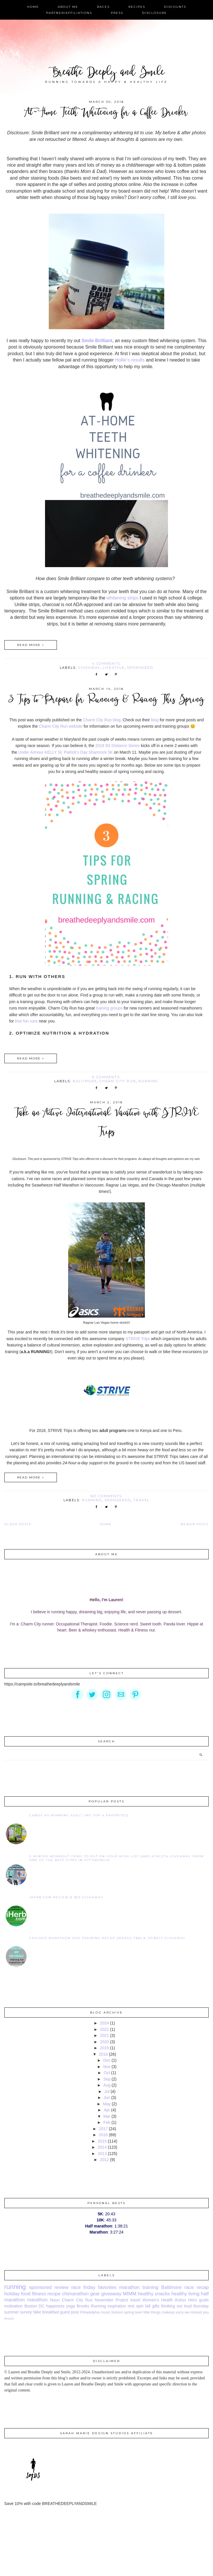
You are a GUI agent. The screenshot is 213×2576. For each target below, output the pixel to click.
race (76, 2287)
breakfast (50, 2312)
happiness (55, 2306)
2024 (104, 2023)
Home (33, 7)
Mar (106, 2116)
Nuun (54, 2300)
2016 (103, 2134)
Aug (107, 2085)
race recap (196, 2287)
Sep (107, 2079)
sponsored (140, 668)
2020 (104, 2041)
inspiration (117, 2306)
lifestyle (113, 668)
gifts (156, 2306)
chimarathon (75, 2293)
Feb (106, 2122)
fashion (117, 2312)
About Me (68, 7)
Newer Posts (195, 1524)
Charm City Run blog (101, 720)
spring (129, 2312)
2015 (102, 2141)
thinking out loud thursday (185, 2306)
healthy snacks (154, 2293)
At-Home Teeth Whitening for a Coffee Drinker (106, 113)
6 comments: (107, 1077)
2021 (104, 2035)
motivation (13, 2306)
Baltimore (85, 1081)
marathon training (138, 2287)
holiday (12, 2293)
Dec (107, 2060)
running (148, 1081)
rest (131, 2306)
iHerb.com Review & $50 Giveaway (66, 1897)
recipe (54, 2293)
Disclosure (154, 13)
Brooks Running (91, 2306)
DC (41, 2306)
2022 (104, 2029)
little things (152, 2312)
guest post (69, 2312)
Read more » (30, 645)
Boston (30, 2306)
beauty (9, 2318)
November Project (111, 2300)
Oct (107, 2072)
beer (138, 2312)
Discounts (175, 7)
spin (140, 2306)
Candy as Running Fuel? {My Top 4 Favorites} (79, 1815)
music (105, 2312)
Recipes (136, 7)
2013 (102, 2153)
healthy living (185, 2293)
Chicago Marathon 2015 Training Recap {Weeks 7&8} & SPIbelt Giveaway (107, 1938)
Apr (107, 2110)
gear (95, 2293)
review (62, 2287)
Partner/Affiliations (69, 13)
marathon (37, 2300)
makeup (168, 2312)
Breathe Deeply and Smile (106, 73)
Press (117, 13)
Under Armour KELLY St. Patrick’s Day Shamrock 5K (65, 752)
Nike (37, 2312)
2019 (104, 2048)
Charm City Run (118, 1081)
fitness (39, 2293)
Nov (107, 2066)
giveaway (89, 668)
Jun (107, 2097)
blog (155, 720)
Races (103, 7)
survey (26, 2312)
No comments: (107, 1496)
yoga (70, 2306)
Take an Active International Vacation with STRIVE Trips (106, 1123)
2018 (103, 2054)
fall (147, 2306)
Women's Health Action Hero (169, 2300)
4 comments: (107, 664)
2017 (103, 2128)
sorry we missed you (192, 2312)
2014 (102, 2147)
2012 (104, 2159)
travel (141, 1500)
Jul (106, 2091)
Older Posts (17, 1524)
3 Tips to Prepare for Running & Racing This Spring (106, 700)
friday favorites (99, 2287)
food (26, 2293)
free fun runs (26, 1021)
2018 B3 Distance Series (117, 745)
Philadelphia (90, 2312)
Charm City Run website (61, 726)
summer (11, 2312)
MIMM (130, 2293)
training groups (109, 1008)
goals (204, 2300)
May (107, 2104)
